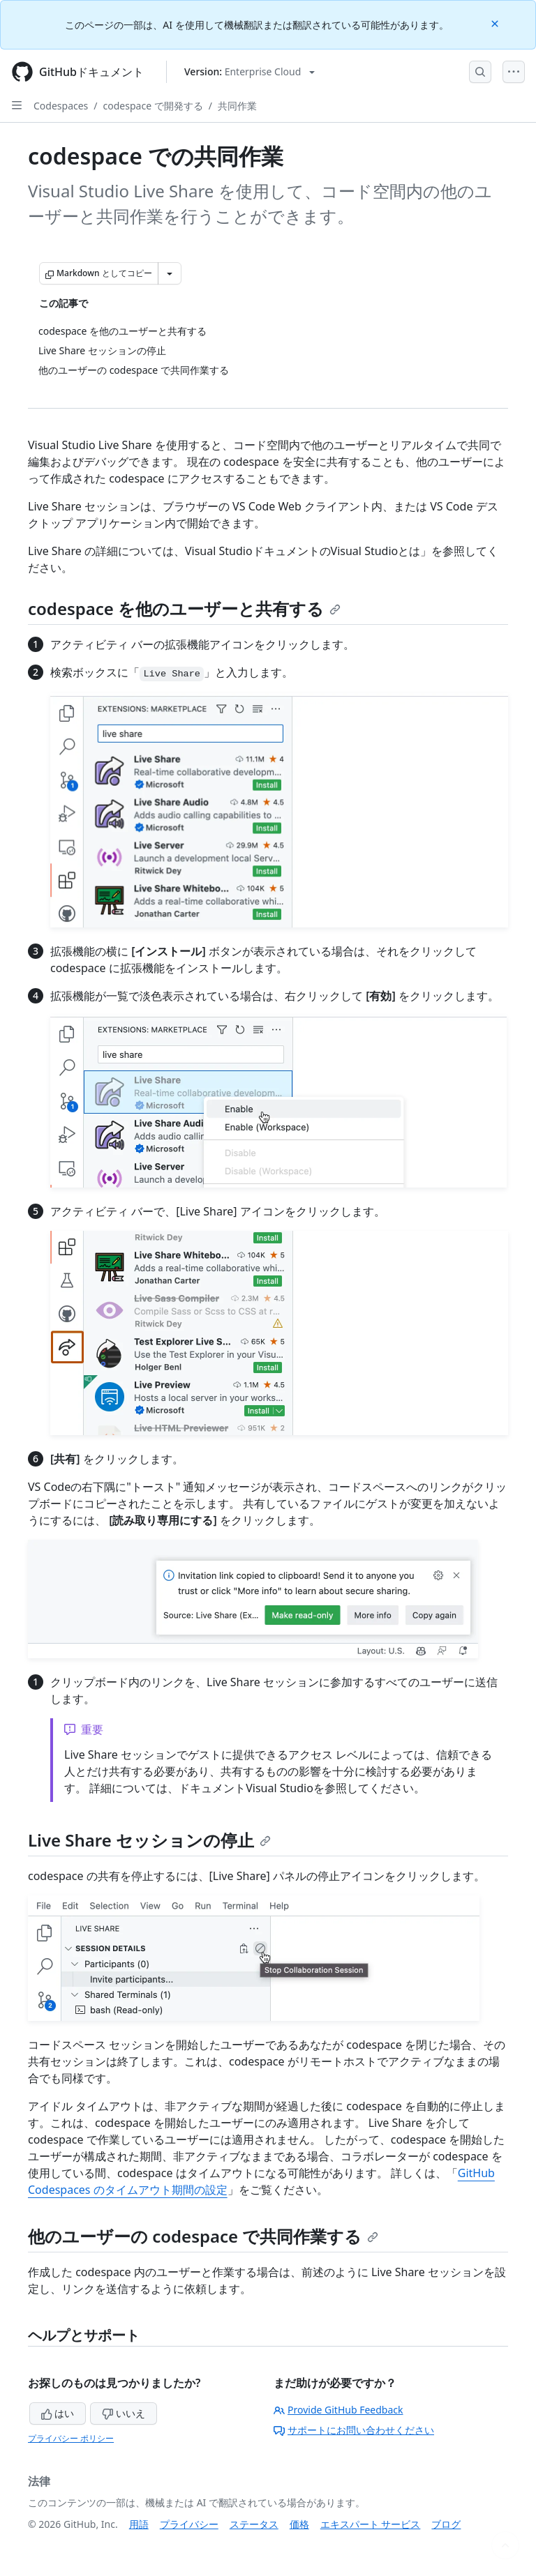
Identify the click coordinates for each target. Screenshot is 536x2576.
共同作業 (237, 105)
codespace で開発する (153, 105)
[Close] (496, 23)
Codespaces (61, 105)
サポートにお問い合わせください (354, 2430)
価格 (299, 2524)
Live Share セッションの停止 (149, 1839)
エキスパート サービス (370, 2524)
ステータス (254, 2524)
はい (58, 2413)
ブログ (446, 2524)
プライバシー (189, 2524)
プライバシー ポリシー (71, 2438)
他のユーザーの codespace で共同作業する (203, 2236)
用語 (139, 2524)
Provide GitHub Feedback (338, 2409)
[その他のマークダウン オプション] (169, 273)
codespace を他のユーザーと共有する (184, 608)
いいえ (123, 2413)
